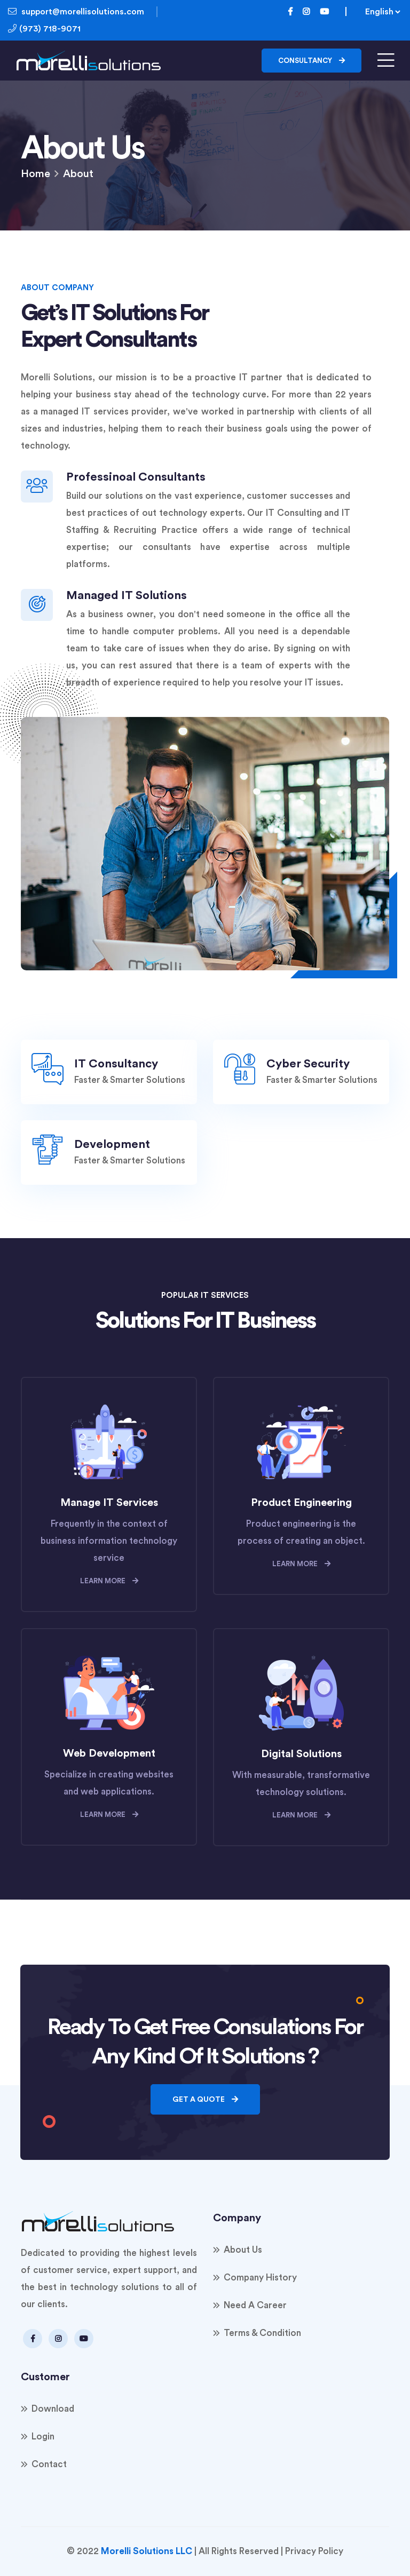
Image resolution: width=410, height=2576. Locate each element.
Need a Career (255, 2305)
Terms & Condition (262, 2333)
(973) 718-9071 (47, 28)
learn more (109, 1580)
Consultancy (311, 60)
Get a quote (205, 2099)
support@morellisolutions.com (76, 11)
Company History (260, 2277)
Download (52, 2408)
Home (35, 174)
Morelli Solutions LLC (146, 2551)
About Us (243, 2249)
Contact (49, 2464)
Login (42, 2436)
